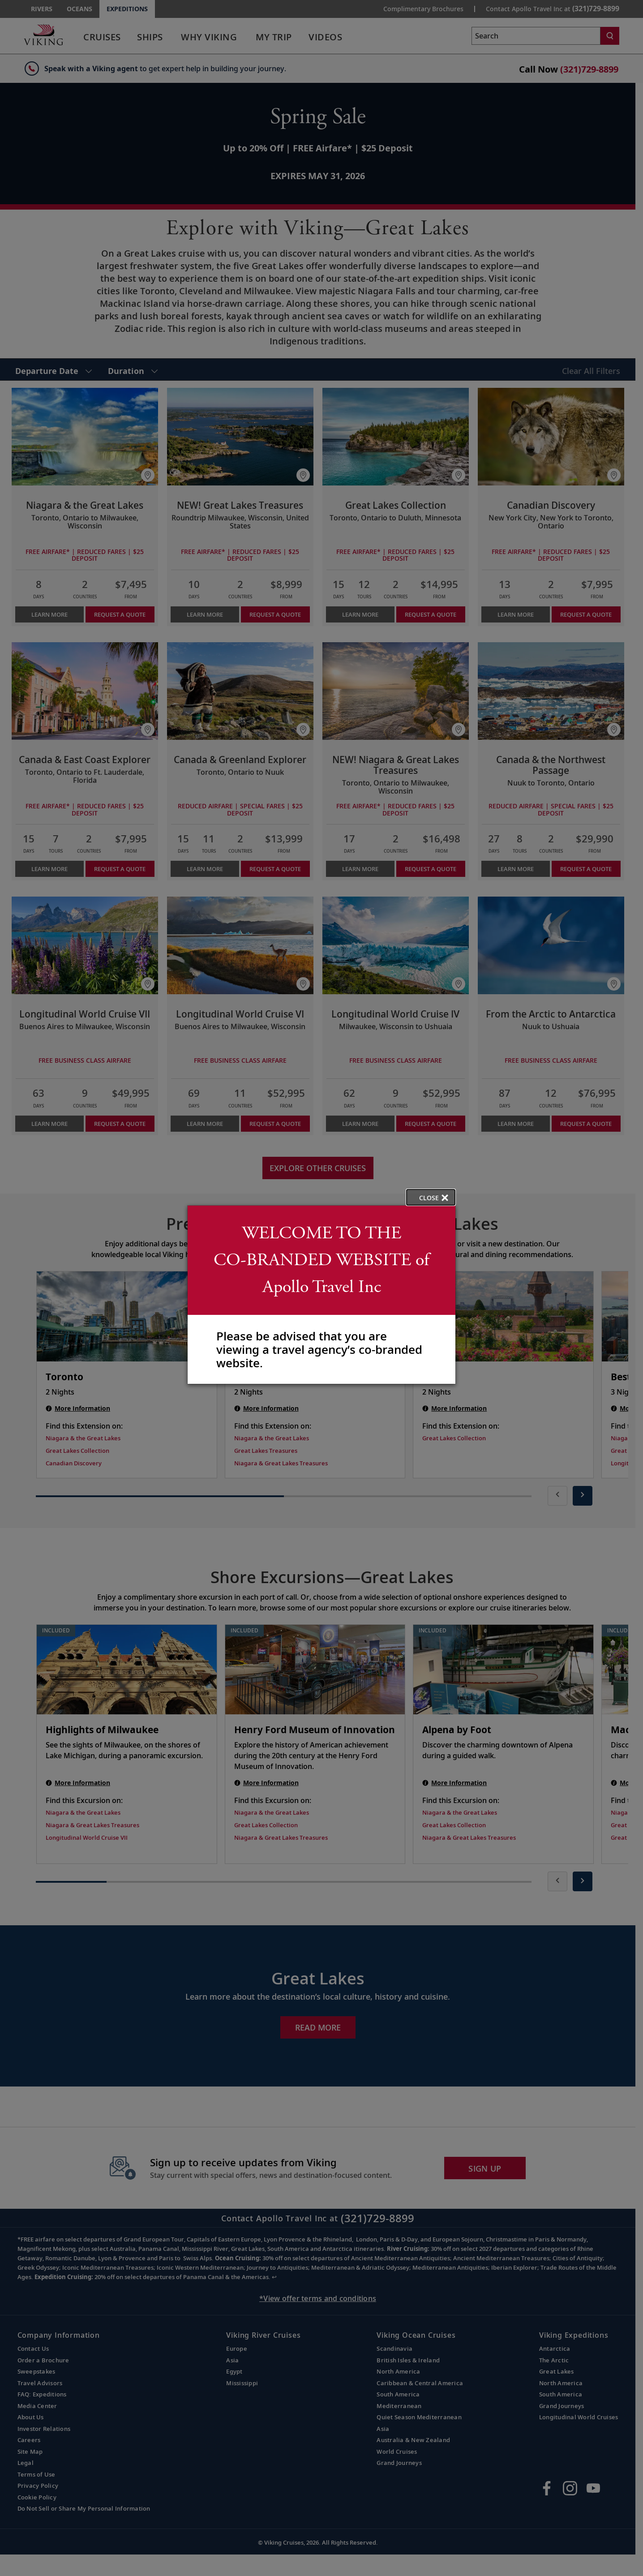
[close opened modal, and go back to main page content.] (430, 1197)
